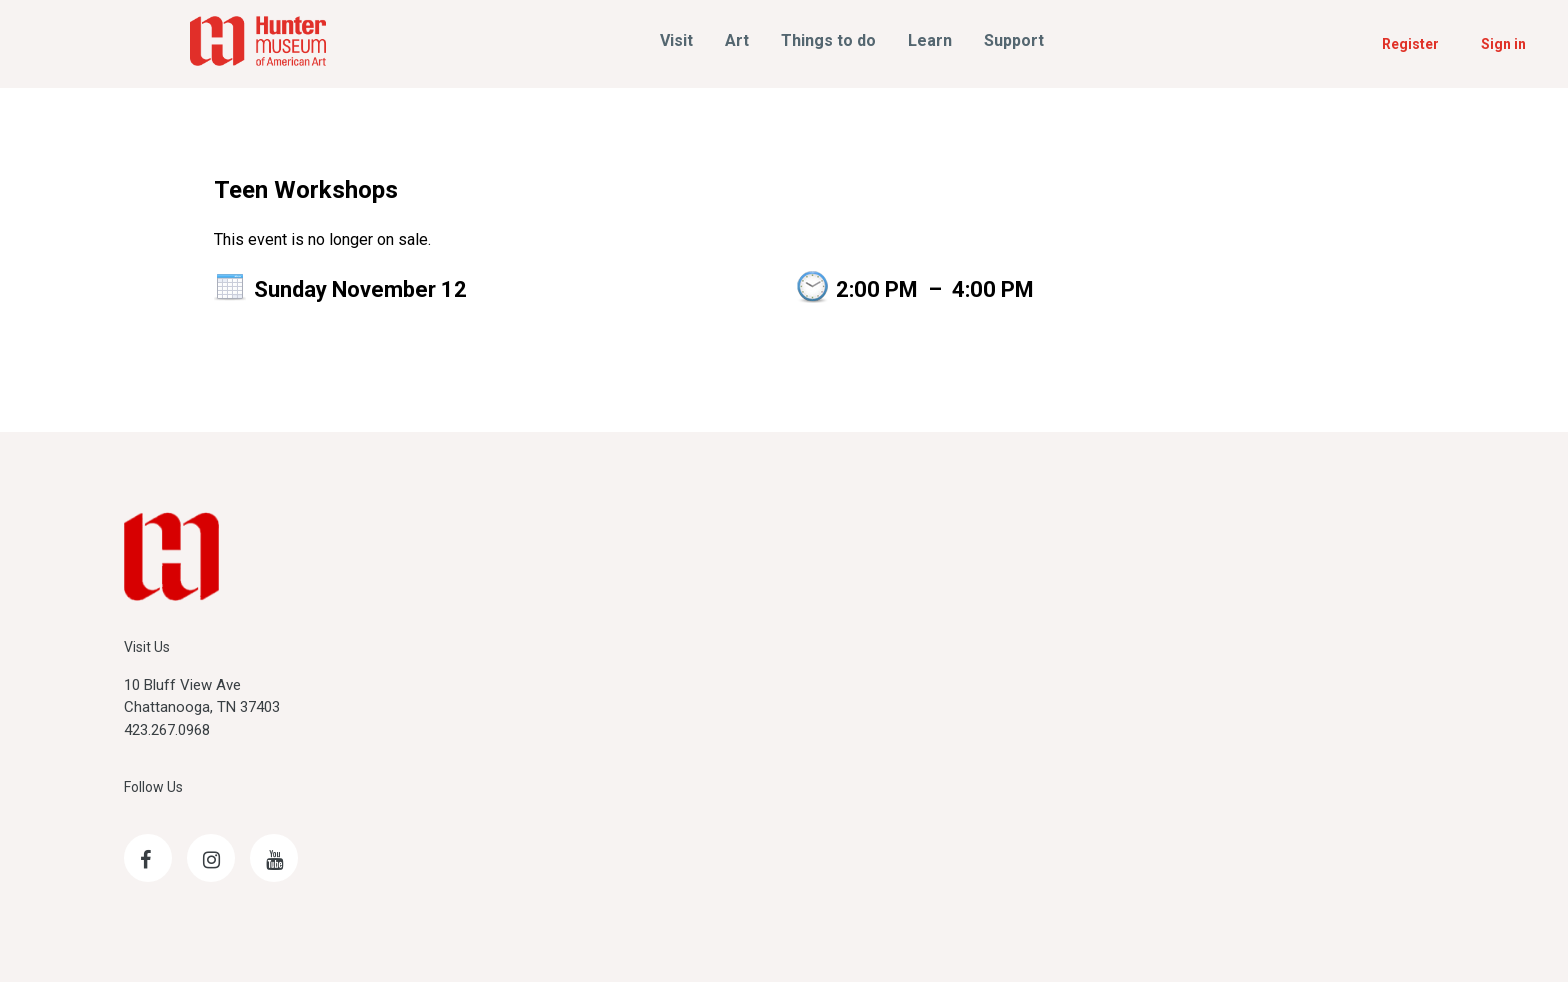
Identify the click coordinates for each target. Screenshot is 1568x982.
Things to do (828, 40)
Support (1014, 40)
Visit (676, 40)
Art (737, 40)
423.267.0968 (167, 730)
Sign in (1503, 44)
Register (1410, 44)
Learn (930, 40)
